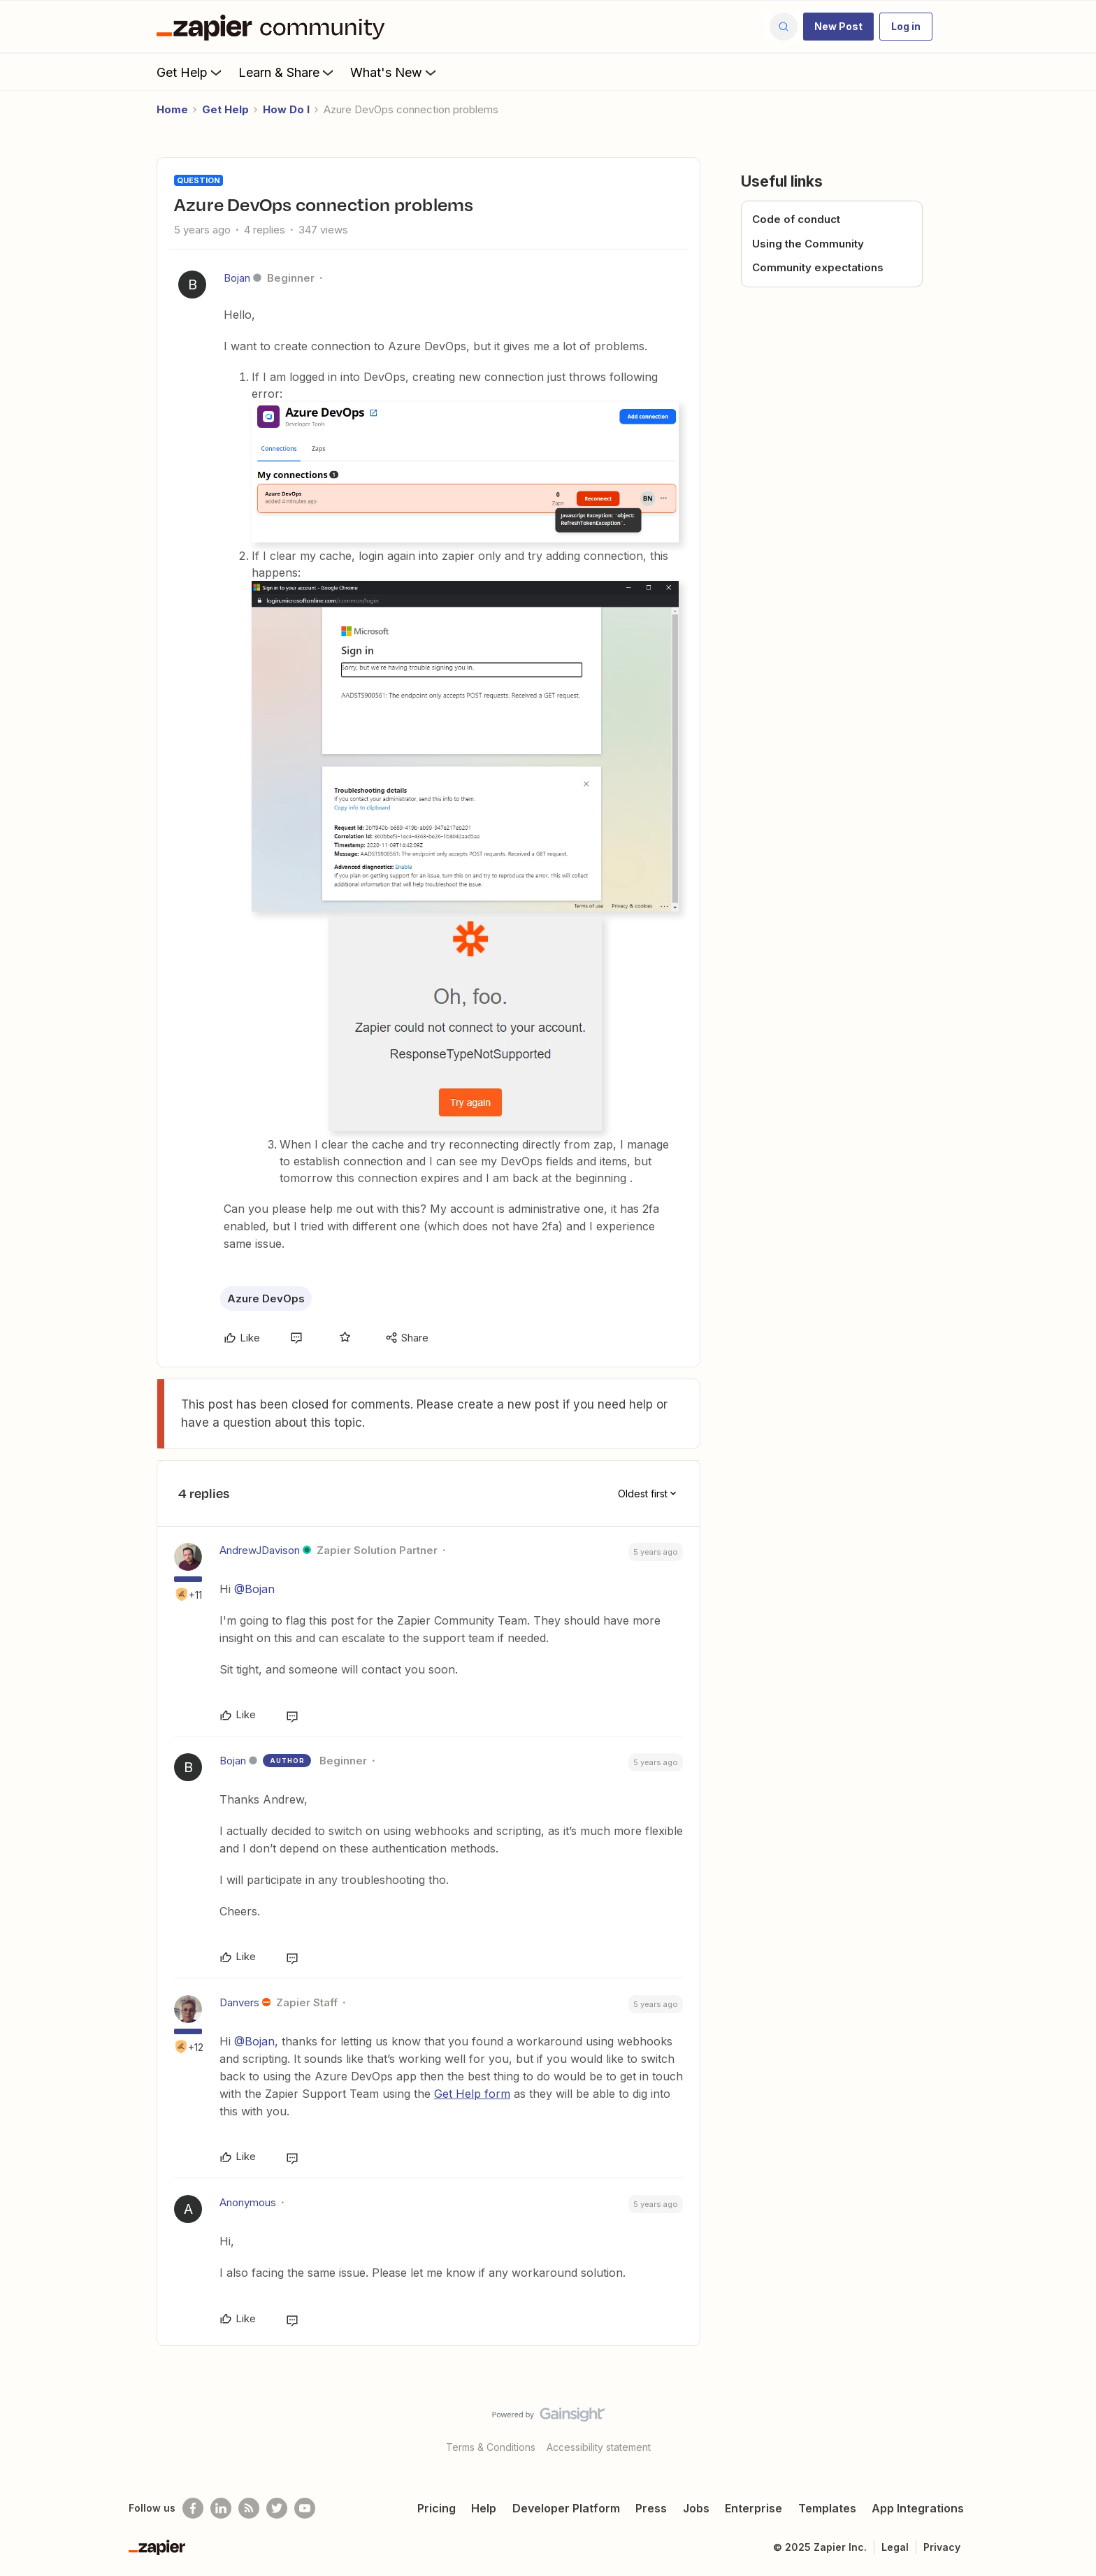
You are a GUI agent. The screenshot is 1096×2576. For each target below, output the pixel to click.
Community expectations (818, 267)
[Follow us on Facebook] (192, 2508)
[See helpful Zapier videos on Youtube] (304, 2508)
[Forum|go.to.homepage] (274, 27)
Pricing (436, 2508)
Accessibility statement (599, 2447)
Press (651, 2508)
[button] (838, 27)
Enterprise (753, 2508)
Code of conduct (796, 219)
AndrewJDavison (259, 1550)
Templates (827, 2508)
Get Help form (472, 2094)
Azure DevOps (266, 1298)
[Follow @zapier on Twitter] (276, 2508)
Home (172, 109)
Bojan (237, 278)
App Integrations (918, 2508)
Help (483, 2508)
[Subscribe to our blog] (248, 2508)
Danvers (239, 2002)
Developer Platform (566, 2508)
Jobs (696, 2508)
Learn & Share (287, 72)
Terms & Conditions (490, 2447)
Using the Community (808, 243)
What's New (394, 72)
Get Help (190, 72)
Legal (895, 2547)
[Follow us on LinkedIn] (220, 2508)
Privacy (941, 2547)
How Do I (286, 109)
